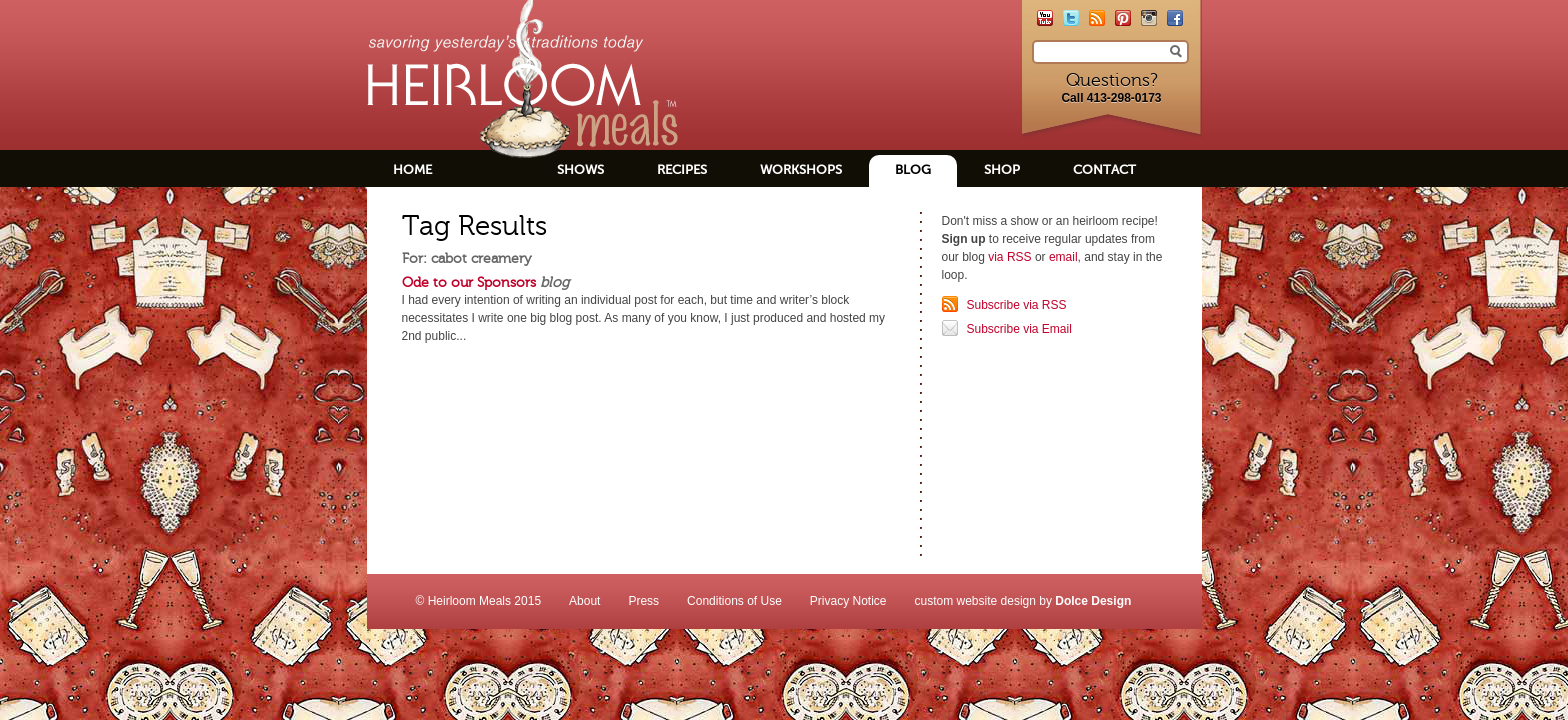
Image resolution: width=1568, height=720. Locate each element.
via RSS (1009, 257)
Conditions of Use (734, 601)
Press (643, 601)
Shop (1002, 169)
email (1063, 257)
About (584, 601)
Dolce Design (1093, 601)
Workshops (801, 169)
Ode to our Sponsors (469, 282)
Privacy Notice (848, 601)
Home (412, 169)
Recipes (682, 169)
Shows (580, 169)
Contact (1104, 169)
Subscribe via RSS (1017, 305)
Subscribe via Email (1019, 329)
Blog (913, 169)
